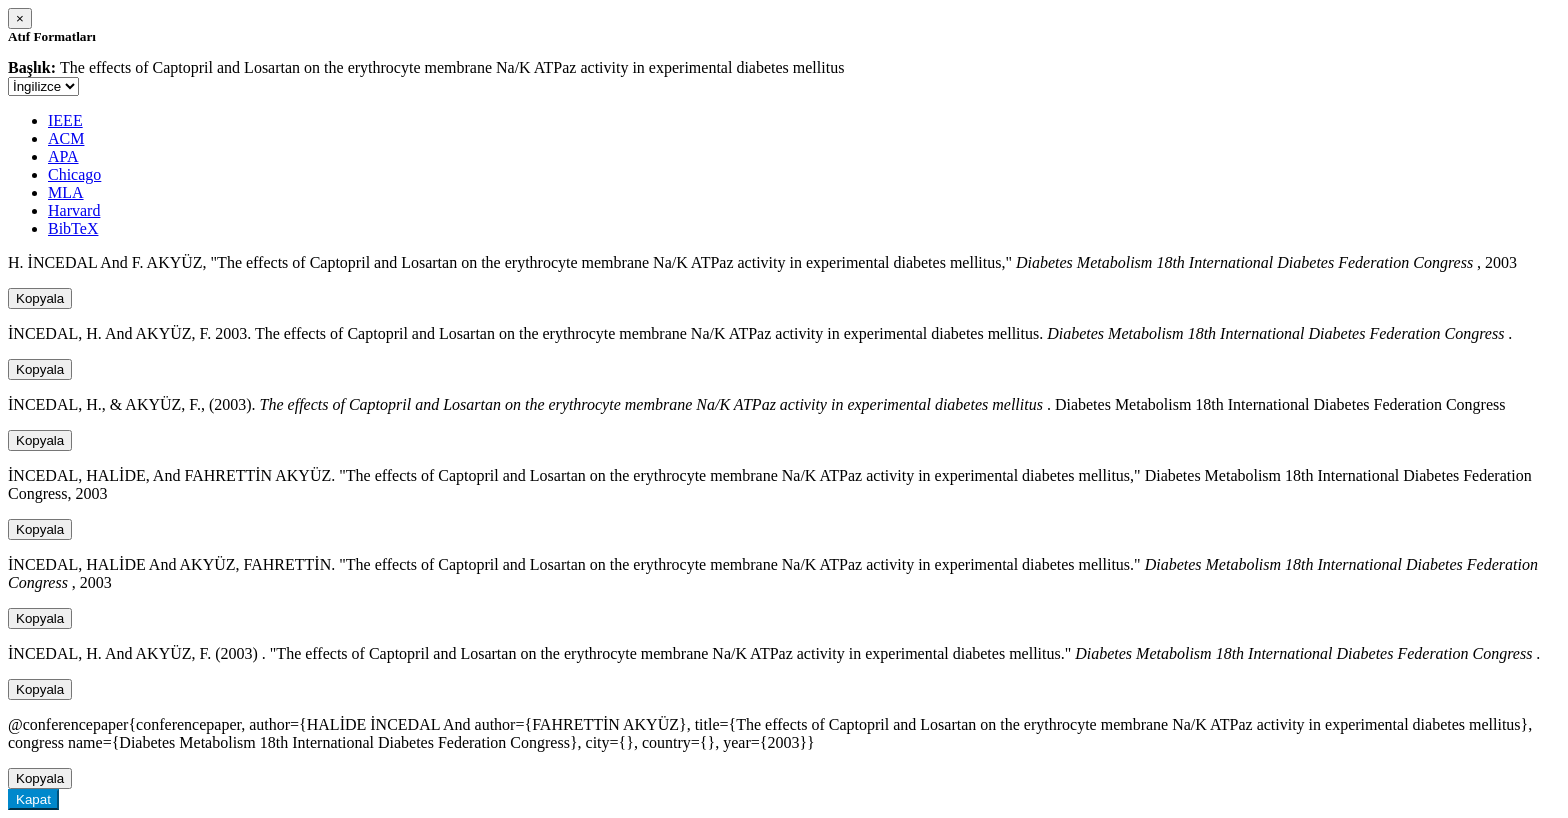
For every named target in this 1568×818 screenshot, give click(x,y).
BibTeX (73, 228)
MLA (66, 192)
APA (63, 156)
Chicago (74, 174)
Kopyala (40, 298)
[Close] (20, 18)
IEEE (65, 120)
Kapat (33, 799)
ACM (66, 138)
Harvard (74, 210)
